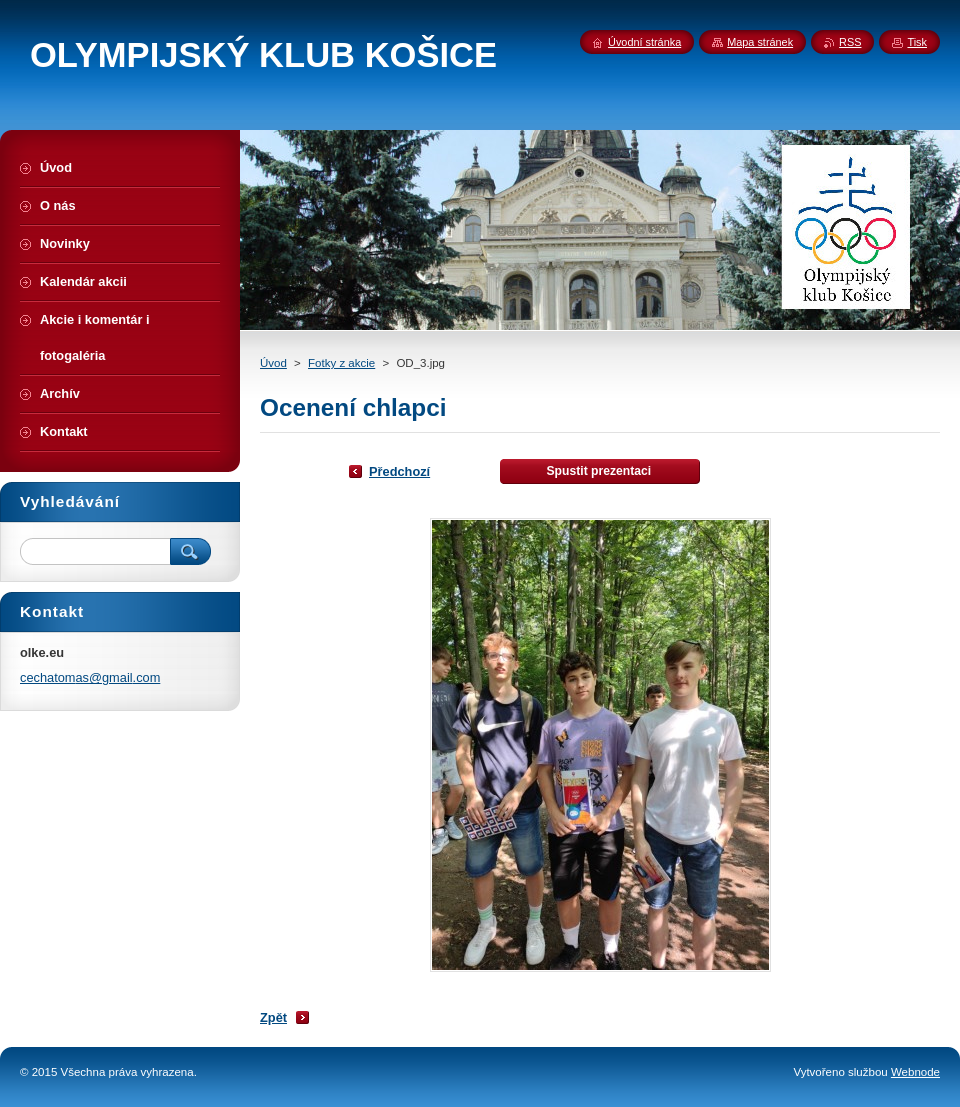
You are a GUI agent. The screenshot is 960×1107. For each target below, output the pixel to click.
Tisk (917, 42)
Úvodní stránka (644, 42)
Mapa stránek (760, 42)
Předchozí (399, 471)
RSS (850, 42)
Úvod (273, 363)
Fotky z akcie (341, 363)
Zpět (273, 1017)
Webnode (915, 1072)
